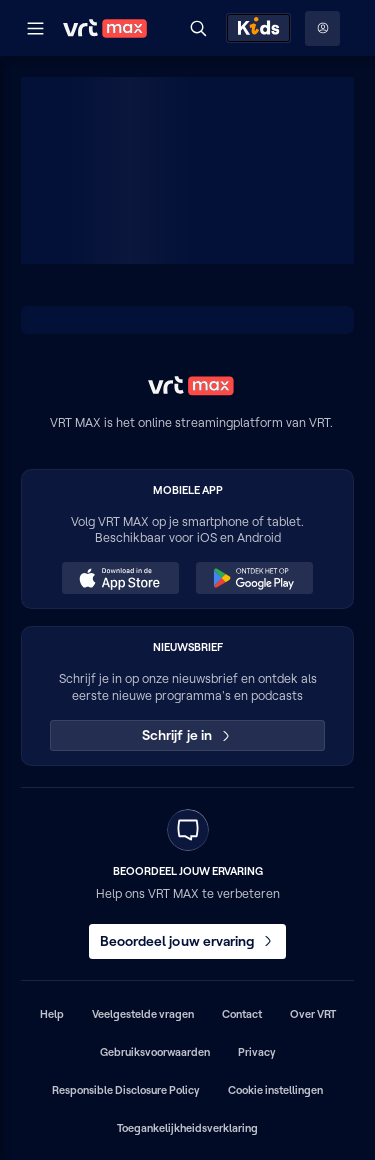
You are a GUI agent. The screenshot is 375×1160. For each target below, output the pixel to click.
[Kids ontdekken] (258, 28)
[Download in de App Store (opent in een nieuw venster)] (120, 578)
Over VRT (313, 1014)
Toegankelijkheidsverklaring (187, 1128)
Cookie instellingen (275, 1090)
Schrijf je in (187, 735)
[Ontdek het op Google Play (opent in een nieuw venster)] (254, 578)
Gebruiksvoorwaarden (155, 1052)
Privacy (257, 1052)
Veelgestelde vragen (143, 1014)
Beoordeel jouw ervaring (188, 941)
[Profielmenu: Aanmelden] (322, 28)
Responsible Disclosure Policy (126, 1090)
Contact (242, 1014)
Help (52, 1014)
